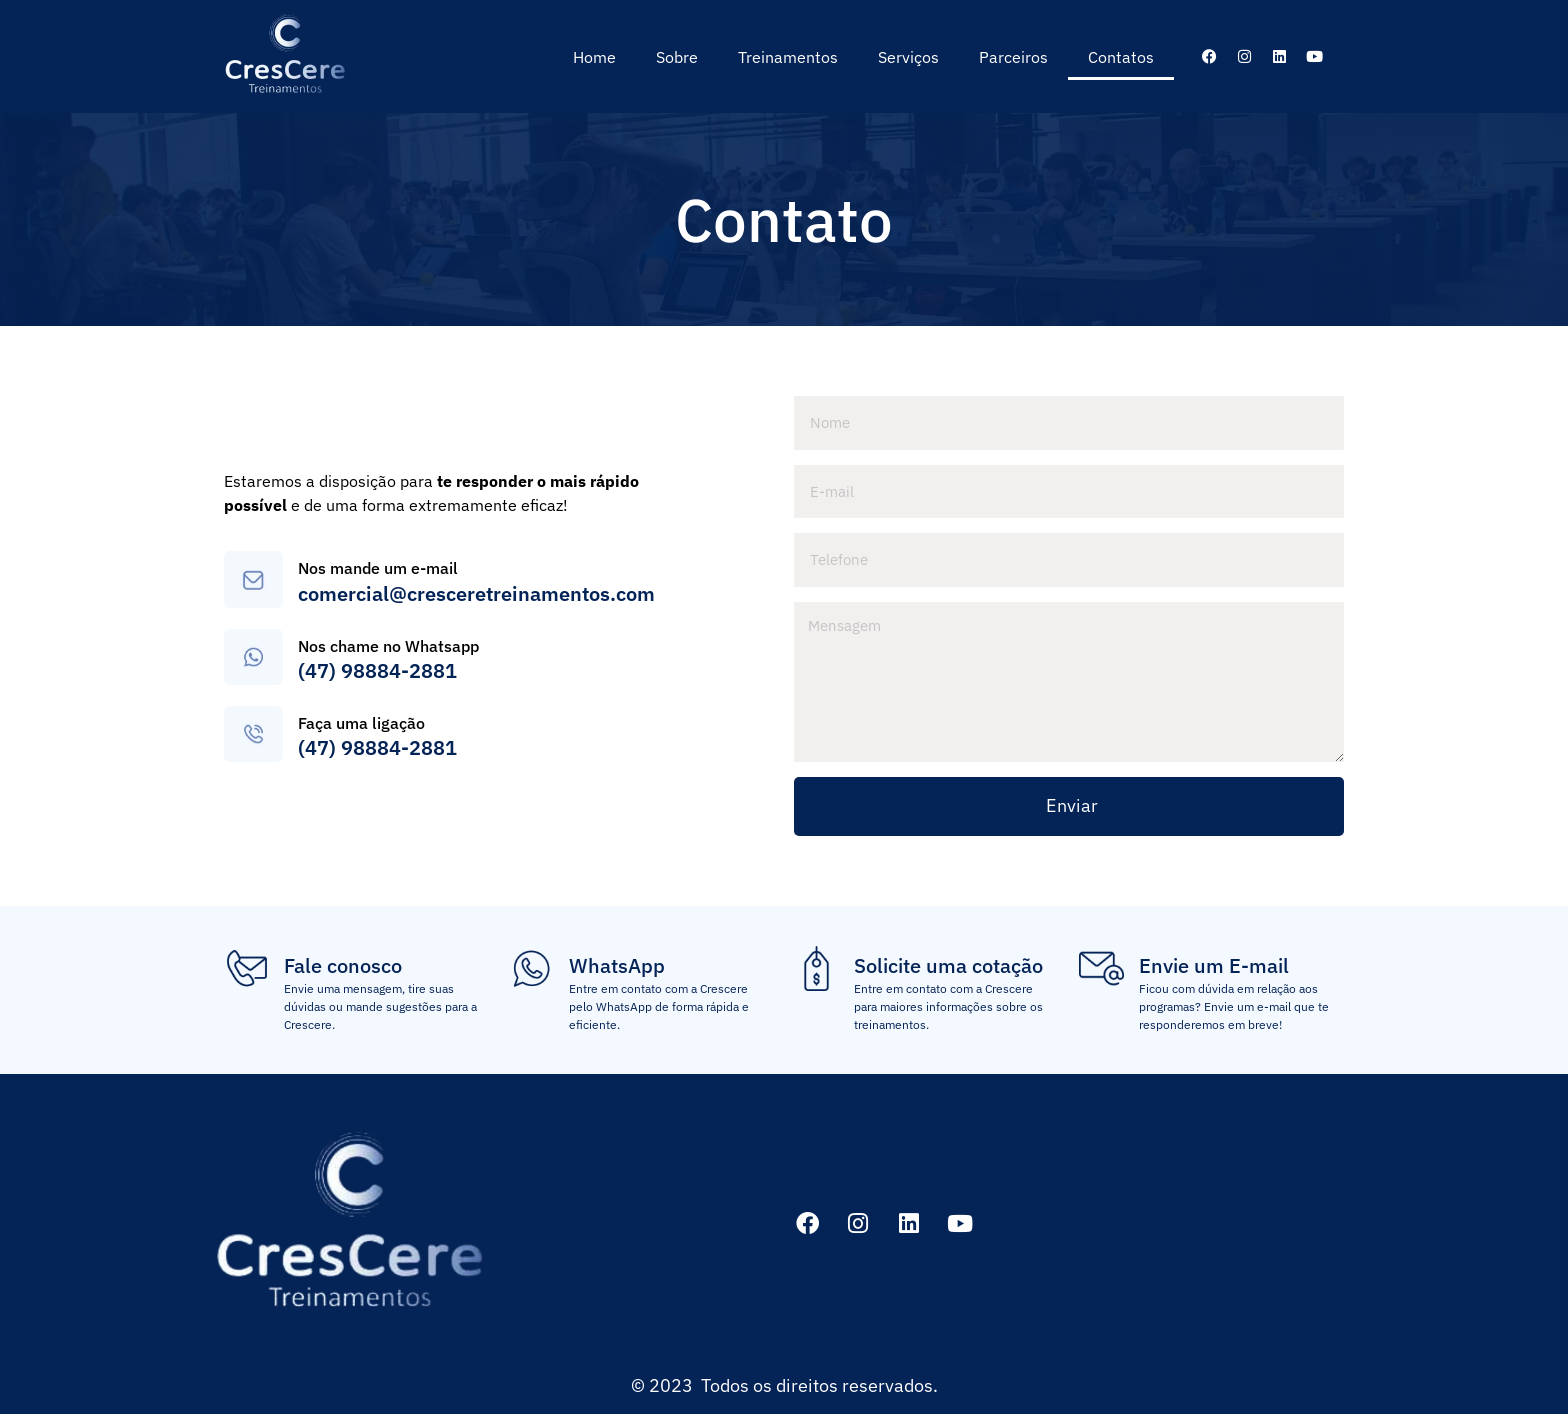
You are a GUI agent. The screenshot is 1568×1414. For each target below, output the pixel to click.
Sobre (677, 57)
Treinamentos (788, 57)
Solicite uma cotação (948, 965)
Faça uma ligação (361, 723)
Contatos (1121, 57)
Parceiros (1013, 57)
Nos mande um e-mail (378, 568)
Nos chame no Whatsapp (388, 646)
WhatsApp (617, 965)
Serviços (908, 57)
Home (594, 57)
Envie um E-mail (1214, 965)
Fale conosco (343, 965)
